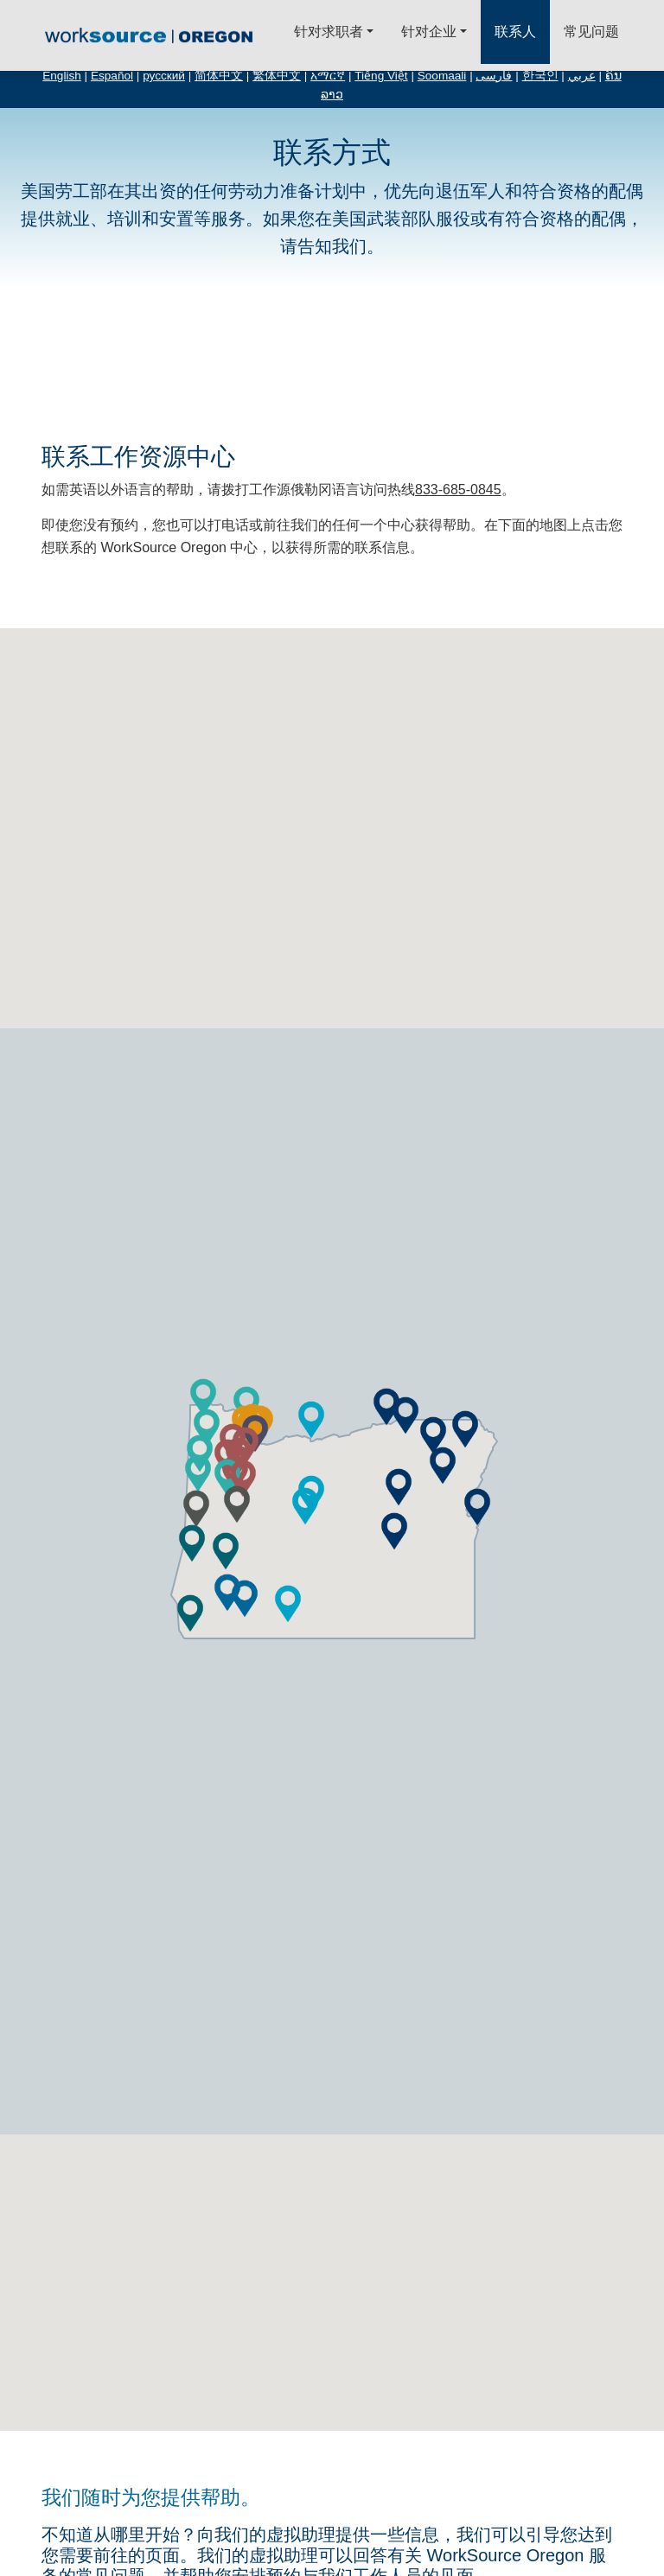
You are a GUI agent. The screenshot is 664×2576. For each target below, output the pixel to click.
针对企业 (428, 31)
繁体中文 (276, 75)
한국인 (540, 75)
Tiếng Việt (380, 75)
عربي (582, 75)
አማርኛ (327, 75)
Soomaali (442, 75)
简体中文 (219, 75)
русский (164, 75)
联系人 (515, 31)
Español (112, 75)
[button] (305, 1506)
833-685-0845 (458, 489)
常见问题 (591, 31)
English (61, 75)
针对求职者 (328, 31)
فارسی (494, 75)
